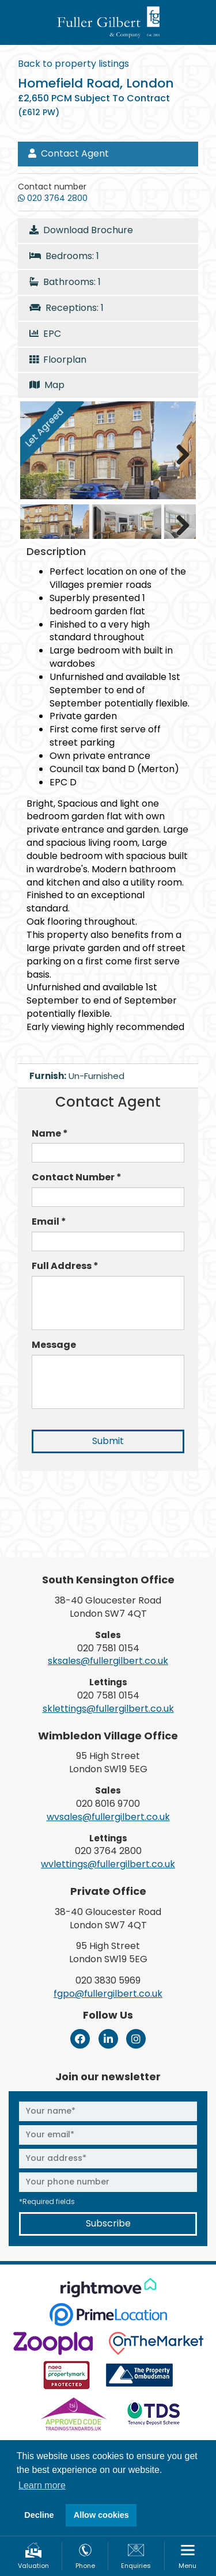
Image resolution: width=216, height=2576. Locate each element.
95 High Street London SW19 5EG (108, 1762)
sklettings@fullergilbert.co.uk (108, 1708)
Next (178, 452)
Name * (50, 1133)
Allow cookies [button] (101, 2515)
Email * (49, 1221)
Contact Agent (68, 153)
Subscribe (108, 2223)
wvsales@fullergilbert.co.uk (108, 1816)
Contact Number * (77, 1177)
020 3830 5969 (108, 1980)
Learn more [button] (42, 2485)
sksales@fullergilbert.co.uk (108, 1660)
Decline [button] (39, 2515)
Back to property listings (73, 63)
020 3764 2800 (108, 1850)
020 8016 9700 (108, 1803)
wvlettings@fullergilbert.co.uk (108, 1864)
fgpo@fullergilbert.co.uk (108, 1993)
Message (54, 1345)
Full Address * (65, 1266)
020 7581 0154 (108, 1648)
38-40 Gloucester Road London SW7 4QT (108, 1607)
